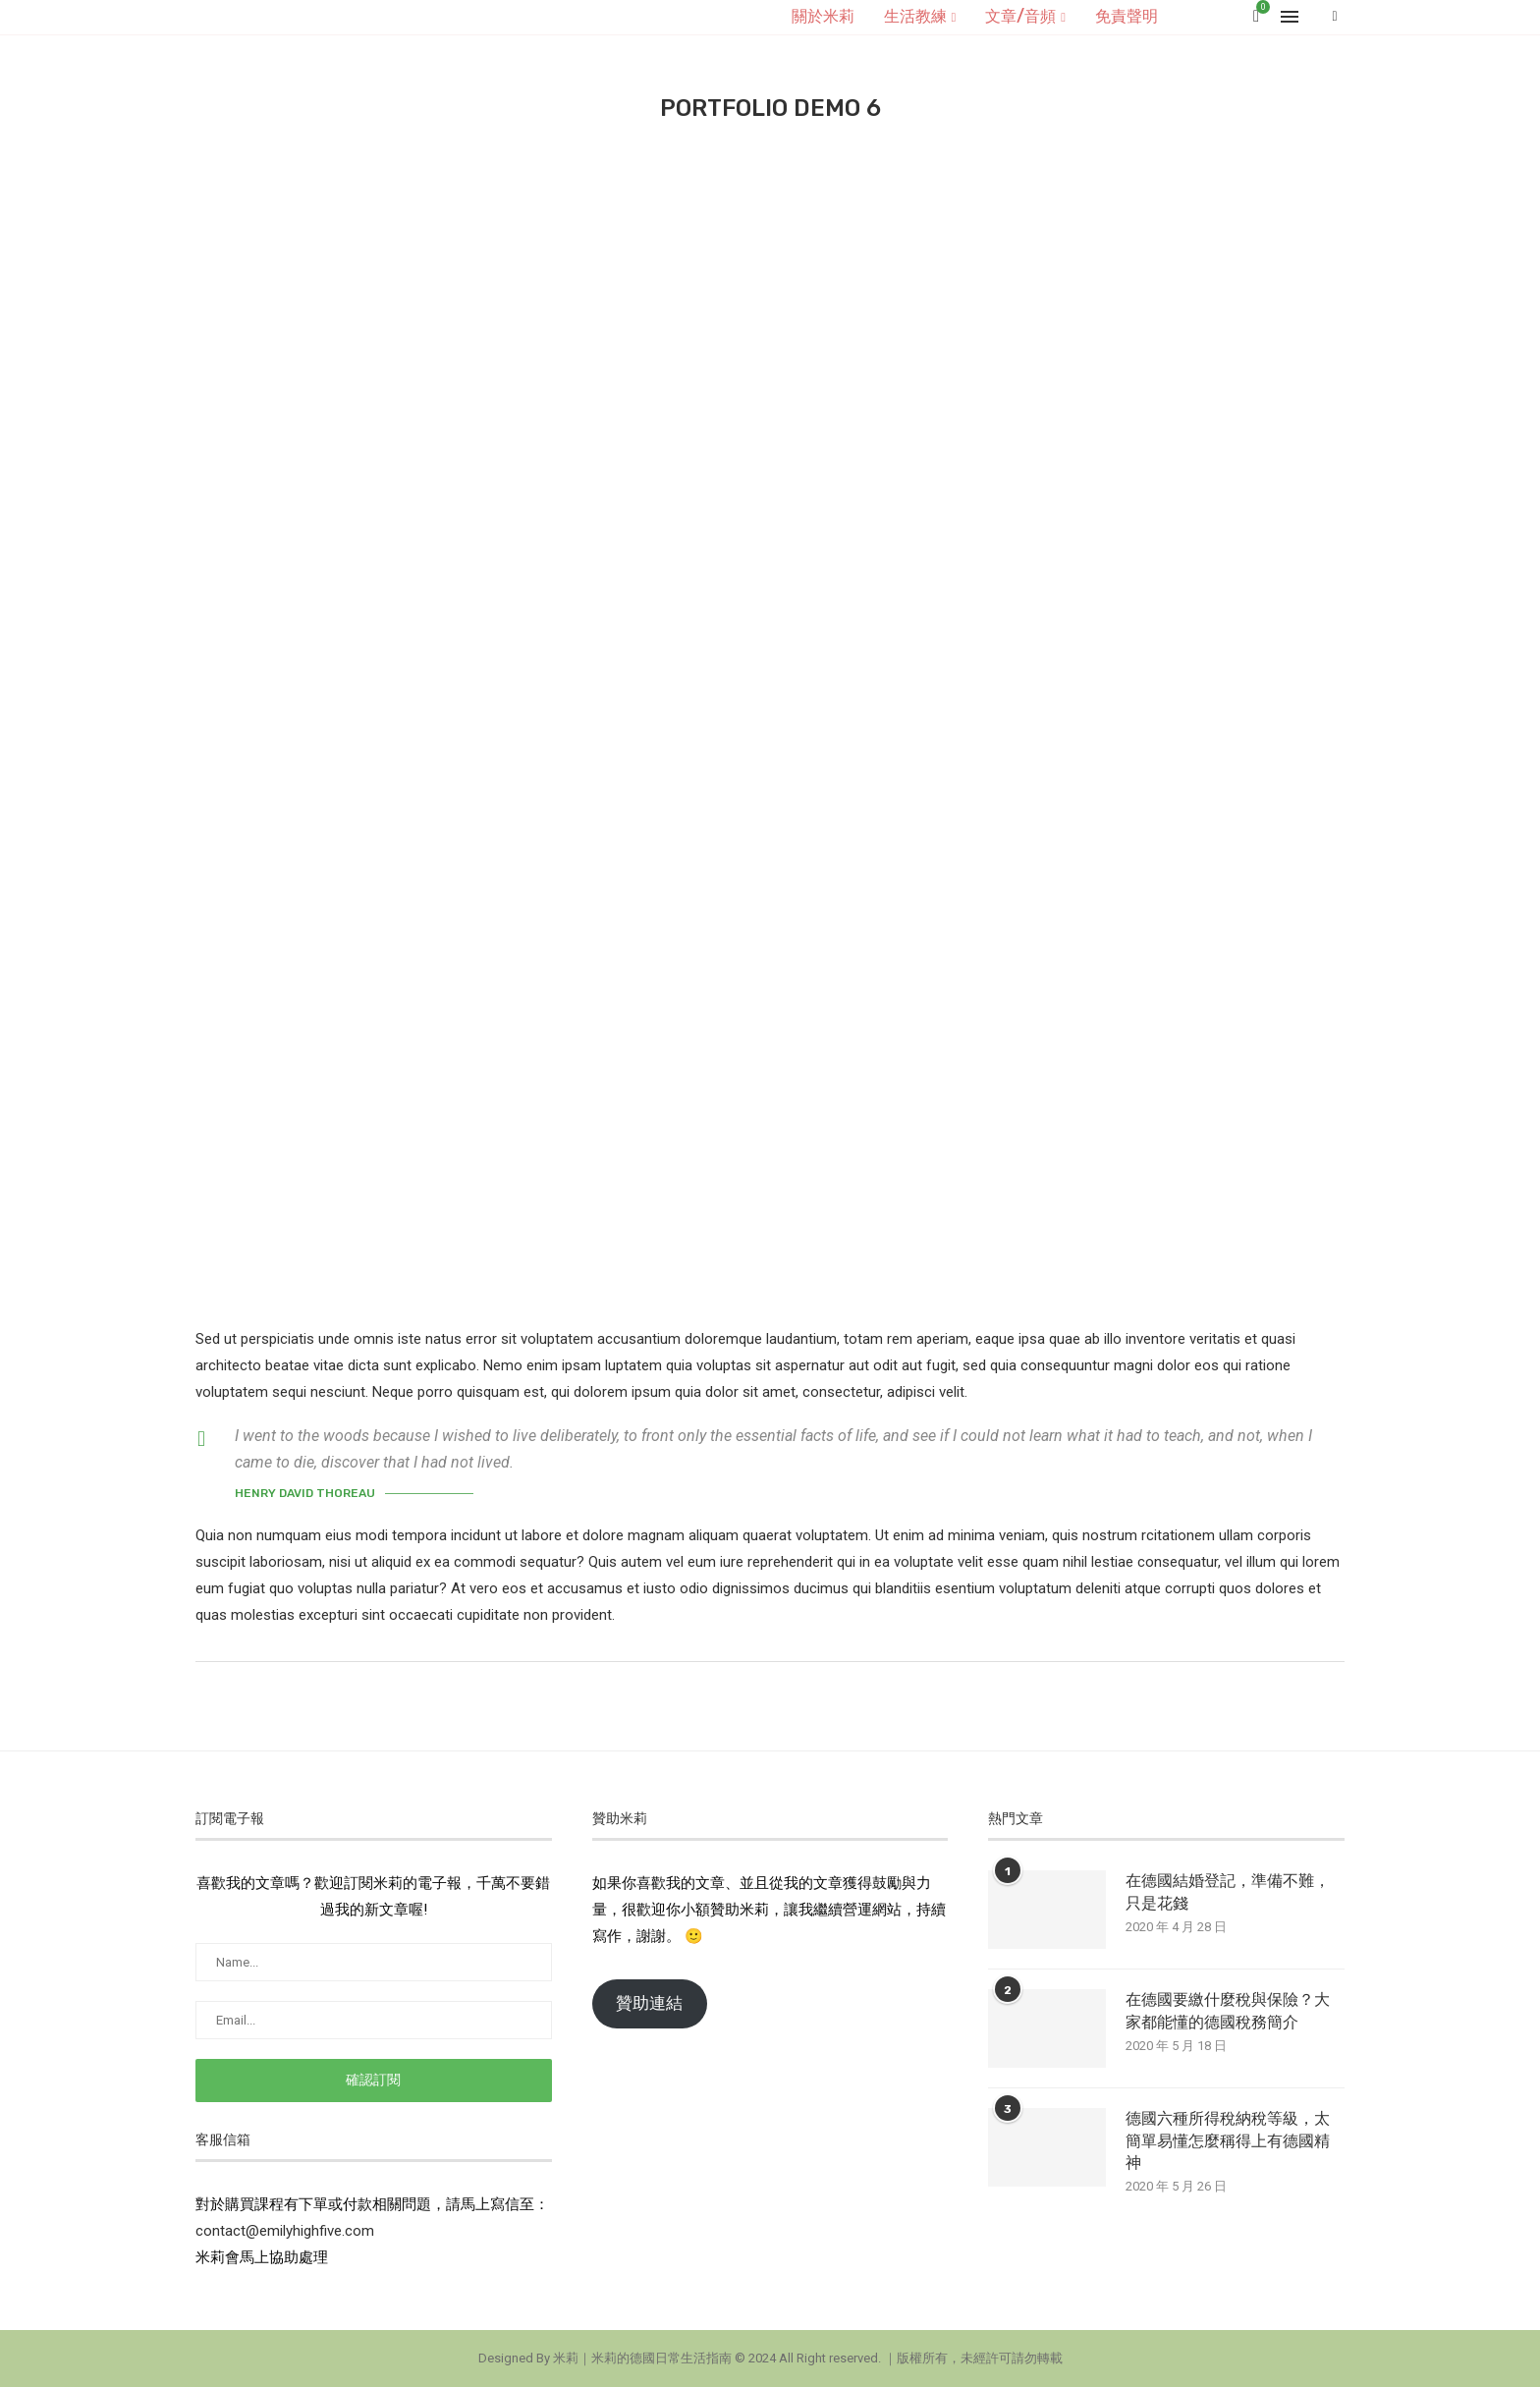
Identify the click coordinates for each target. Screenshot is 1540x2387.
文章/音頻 (1020, 16)
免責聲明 (1126, 16)
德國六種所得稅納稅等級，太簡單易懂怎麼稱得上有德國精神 (1228, 2140)
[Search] (1335, 16)
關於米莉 (823, 16)
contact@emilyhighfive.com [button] (284, 2231)
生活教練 (915, 16)
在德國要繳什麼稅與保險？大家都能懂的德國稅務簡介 (1228, 2010)
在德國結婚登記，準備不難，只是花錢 (1228, 1891)
